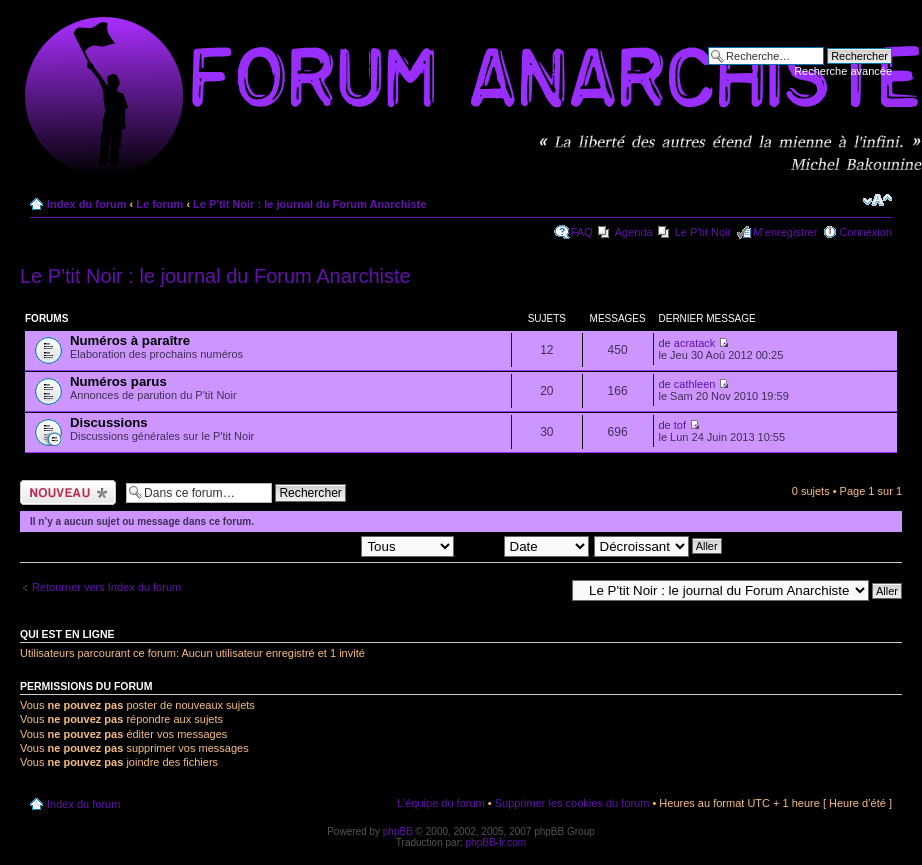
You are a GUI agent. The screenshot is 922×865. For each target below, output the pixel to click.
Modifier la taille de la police (877, 200)
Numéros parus (118, 381)
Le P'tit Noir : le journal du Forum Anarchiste (309, 204)
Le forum (159, 204)
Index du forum (86, 204)
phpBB (398, 831)
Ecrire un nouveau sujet (68, 492)
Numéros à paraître (130, 340)
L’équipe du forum (440, 803)
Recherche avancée (843, 71)
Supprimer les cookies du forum (572, 803)
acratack (695, 343)
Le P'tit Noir (703, 232)
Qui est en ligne (67, 634)
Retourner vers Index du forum (106, 587)
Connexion (865, 232)
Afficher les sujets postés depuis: (326, 545)
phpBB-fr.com (496, 842)
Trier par (523, 545)
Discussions (109, 422)
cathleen (695, 384)
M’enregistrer (785, 232)
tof (680, 425)
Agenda (634, 232)
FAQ (582, 232)
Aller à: (547, 590)
